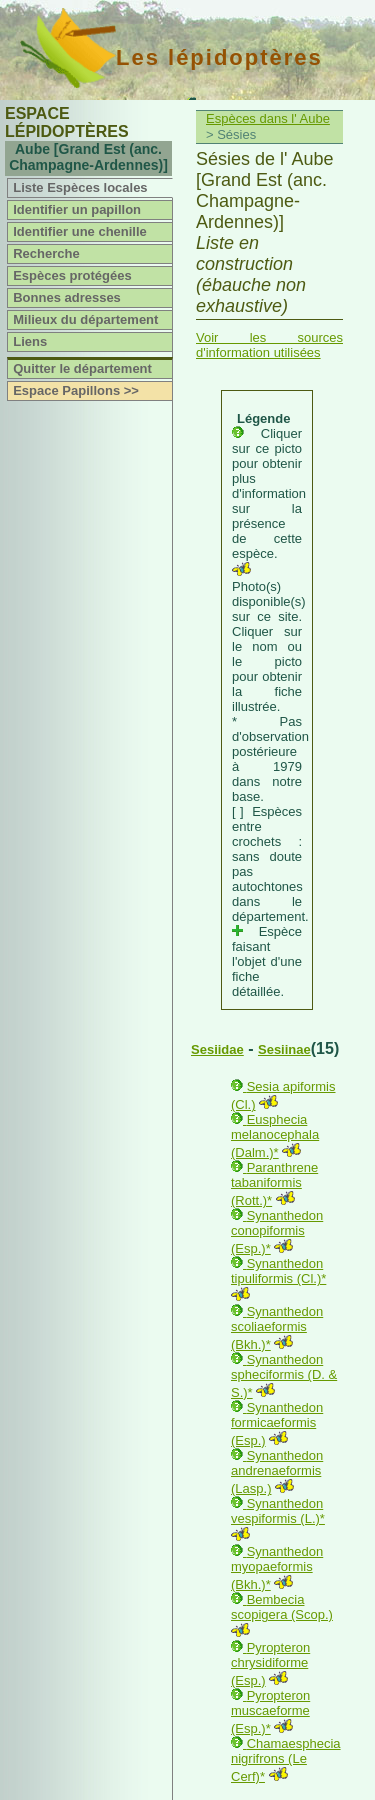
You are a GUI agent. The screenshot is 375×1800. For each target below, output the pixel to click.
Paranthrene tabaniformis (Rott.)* (274, 1184)
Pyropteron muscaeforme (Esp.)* (270, 1712)
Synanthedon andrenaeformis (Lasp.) (277, 1472)
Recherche (46, 253)
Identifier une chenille (80, 231)
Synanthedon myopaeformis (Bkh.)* (277, 1568)
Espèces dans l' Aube (268, 118)
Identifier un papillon (77, 209)
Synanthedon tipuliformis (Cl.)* (278, 1271)
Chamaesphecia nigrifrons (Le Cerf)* (286, 1760)
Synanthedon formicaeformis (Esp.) (277, 1424)
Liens (30, 341)
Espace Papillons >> (76, 390)
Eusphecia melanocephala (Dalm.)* (275, 1136)
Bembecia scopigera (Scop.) (282, 1607)
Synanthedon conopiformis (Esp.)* (277, 1232)
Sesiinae (284, 1049)
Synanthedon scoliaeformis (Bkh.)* (277, 1328)
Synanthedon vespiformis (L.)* (278, 1511)
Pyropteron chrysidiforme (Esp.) (270, 1664)
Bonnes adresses (67, 297)
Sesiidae (217, 1049)
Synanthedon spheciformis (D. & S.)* (284, 1376)
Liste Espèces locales (80, 187)
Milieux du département (85, 319)
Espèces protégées (72, 275)
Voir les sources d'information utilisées (269, 345)
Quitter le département (82, 368)
